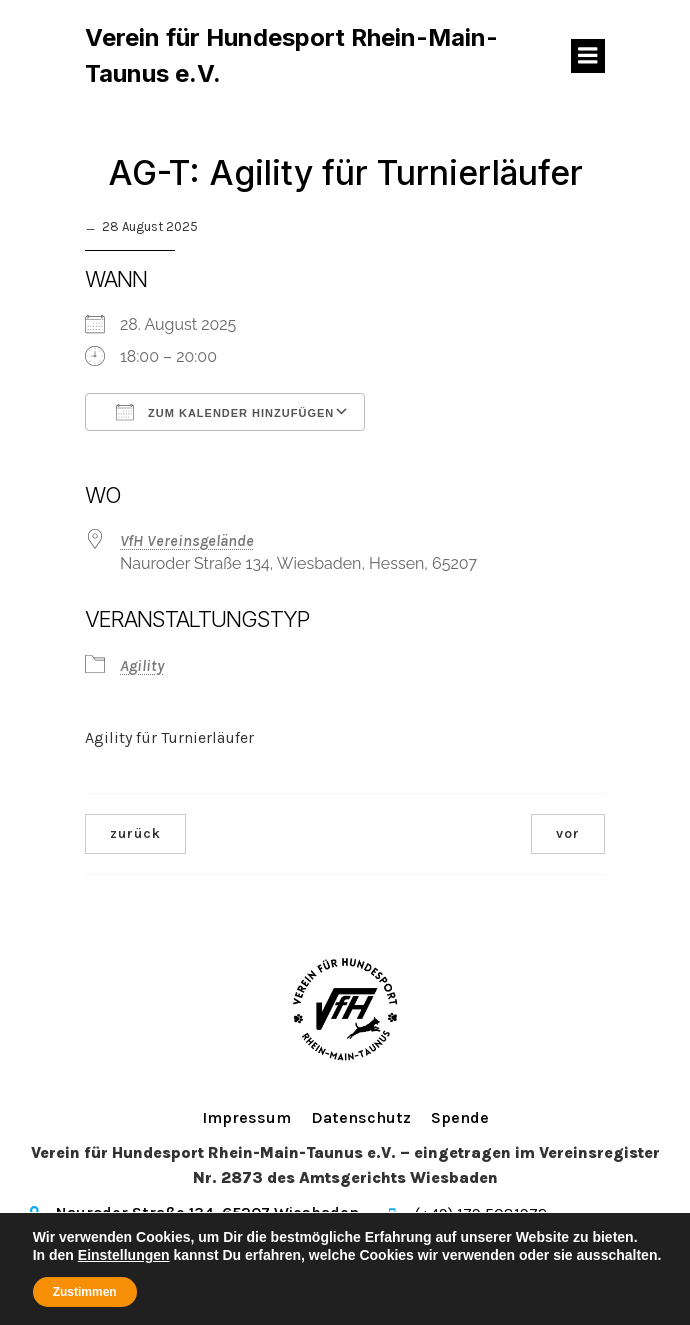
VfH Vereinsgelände (187, 540)
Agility (142, 665)
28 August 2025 (150, 226)
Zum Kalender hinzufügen (225, 412)
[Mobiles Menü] (588, 56)
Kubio (643, 1271)
